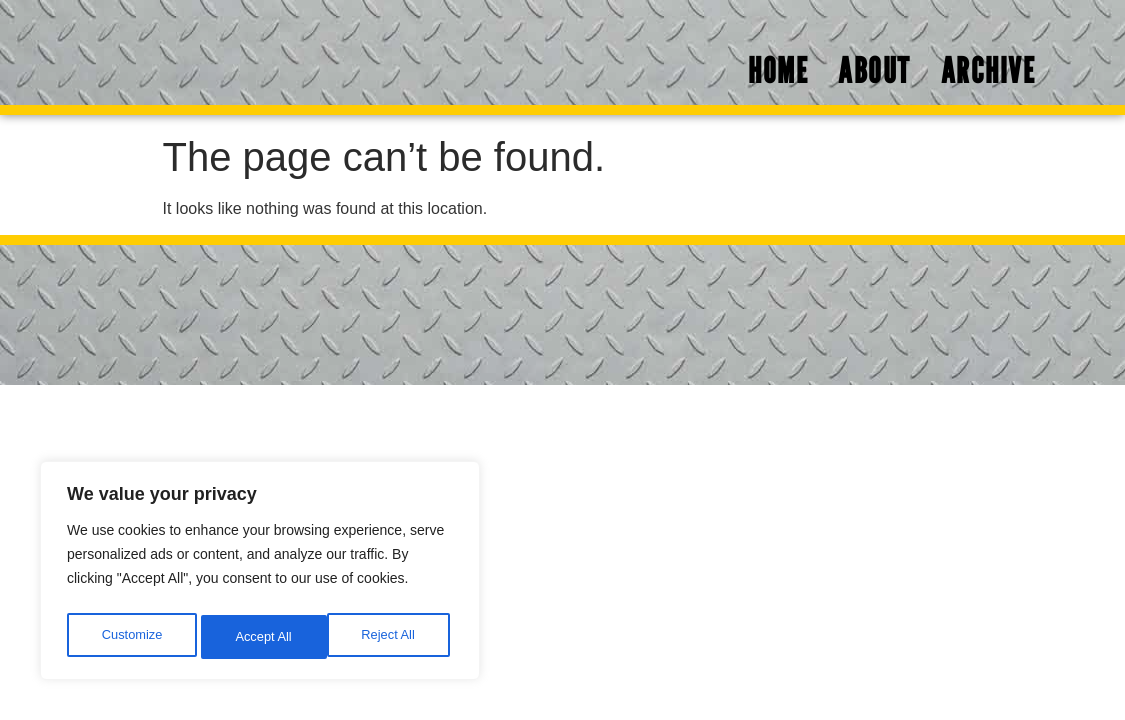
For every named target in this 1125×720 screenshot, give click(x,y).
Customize (131, 637)
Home (778, 75)
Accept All (391, 637)
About (874, 75)
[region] (260, 575)
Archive (988, 75)
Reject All (262, 637)
